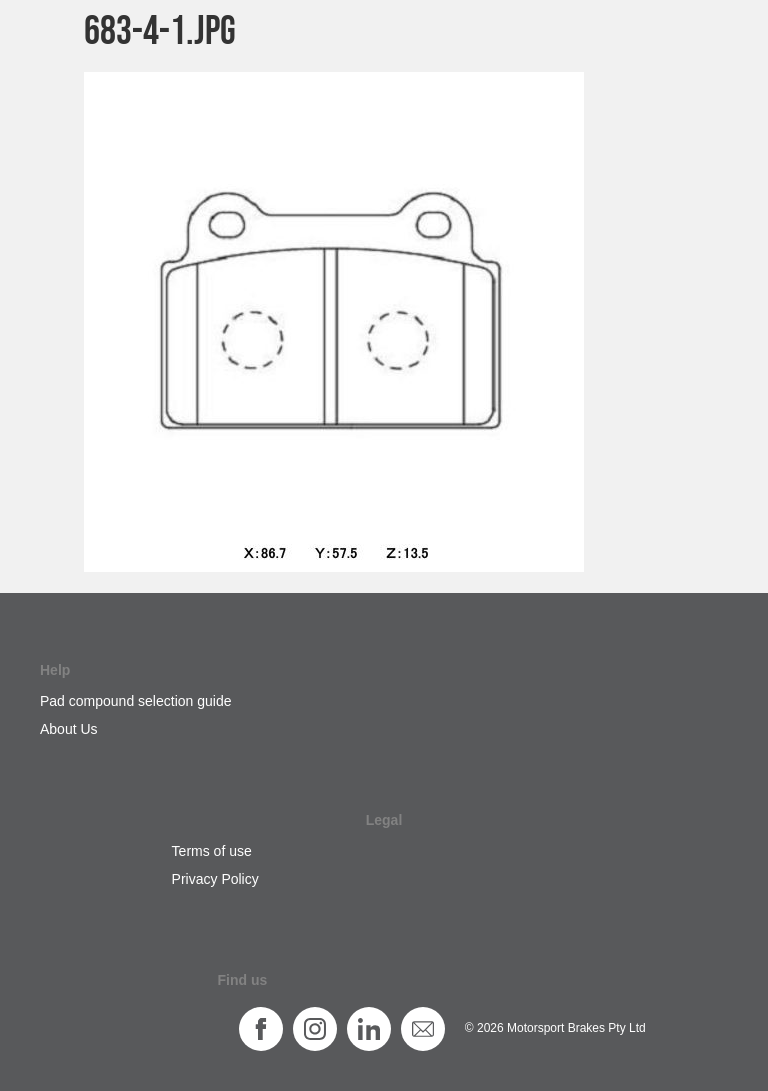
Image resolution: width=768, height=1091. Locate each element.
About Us (69, 729)
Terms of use (212, 851)
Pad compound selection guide (135, 701)
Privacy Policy (215, 879)
